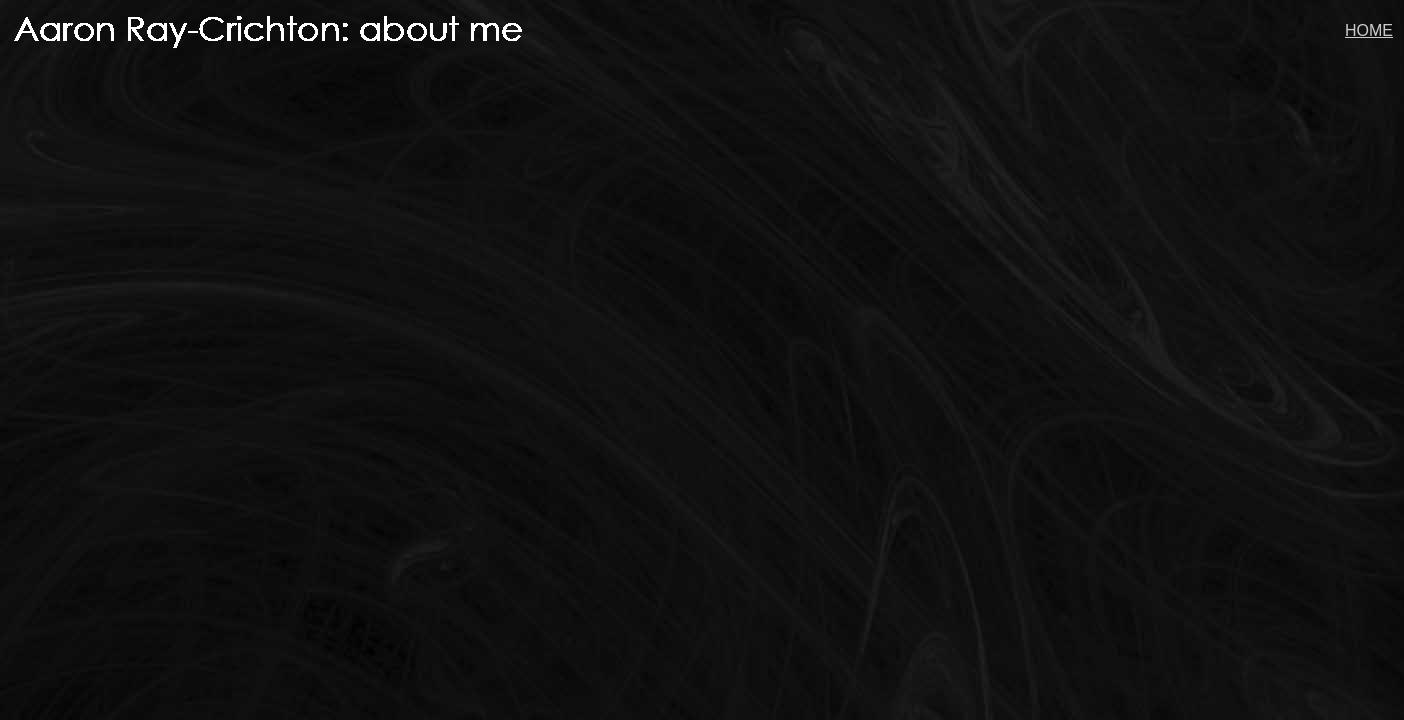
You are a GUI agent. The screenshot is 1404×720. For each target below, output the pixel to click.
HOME (1369, 30)
